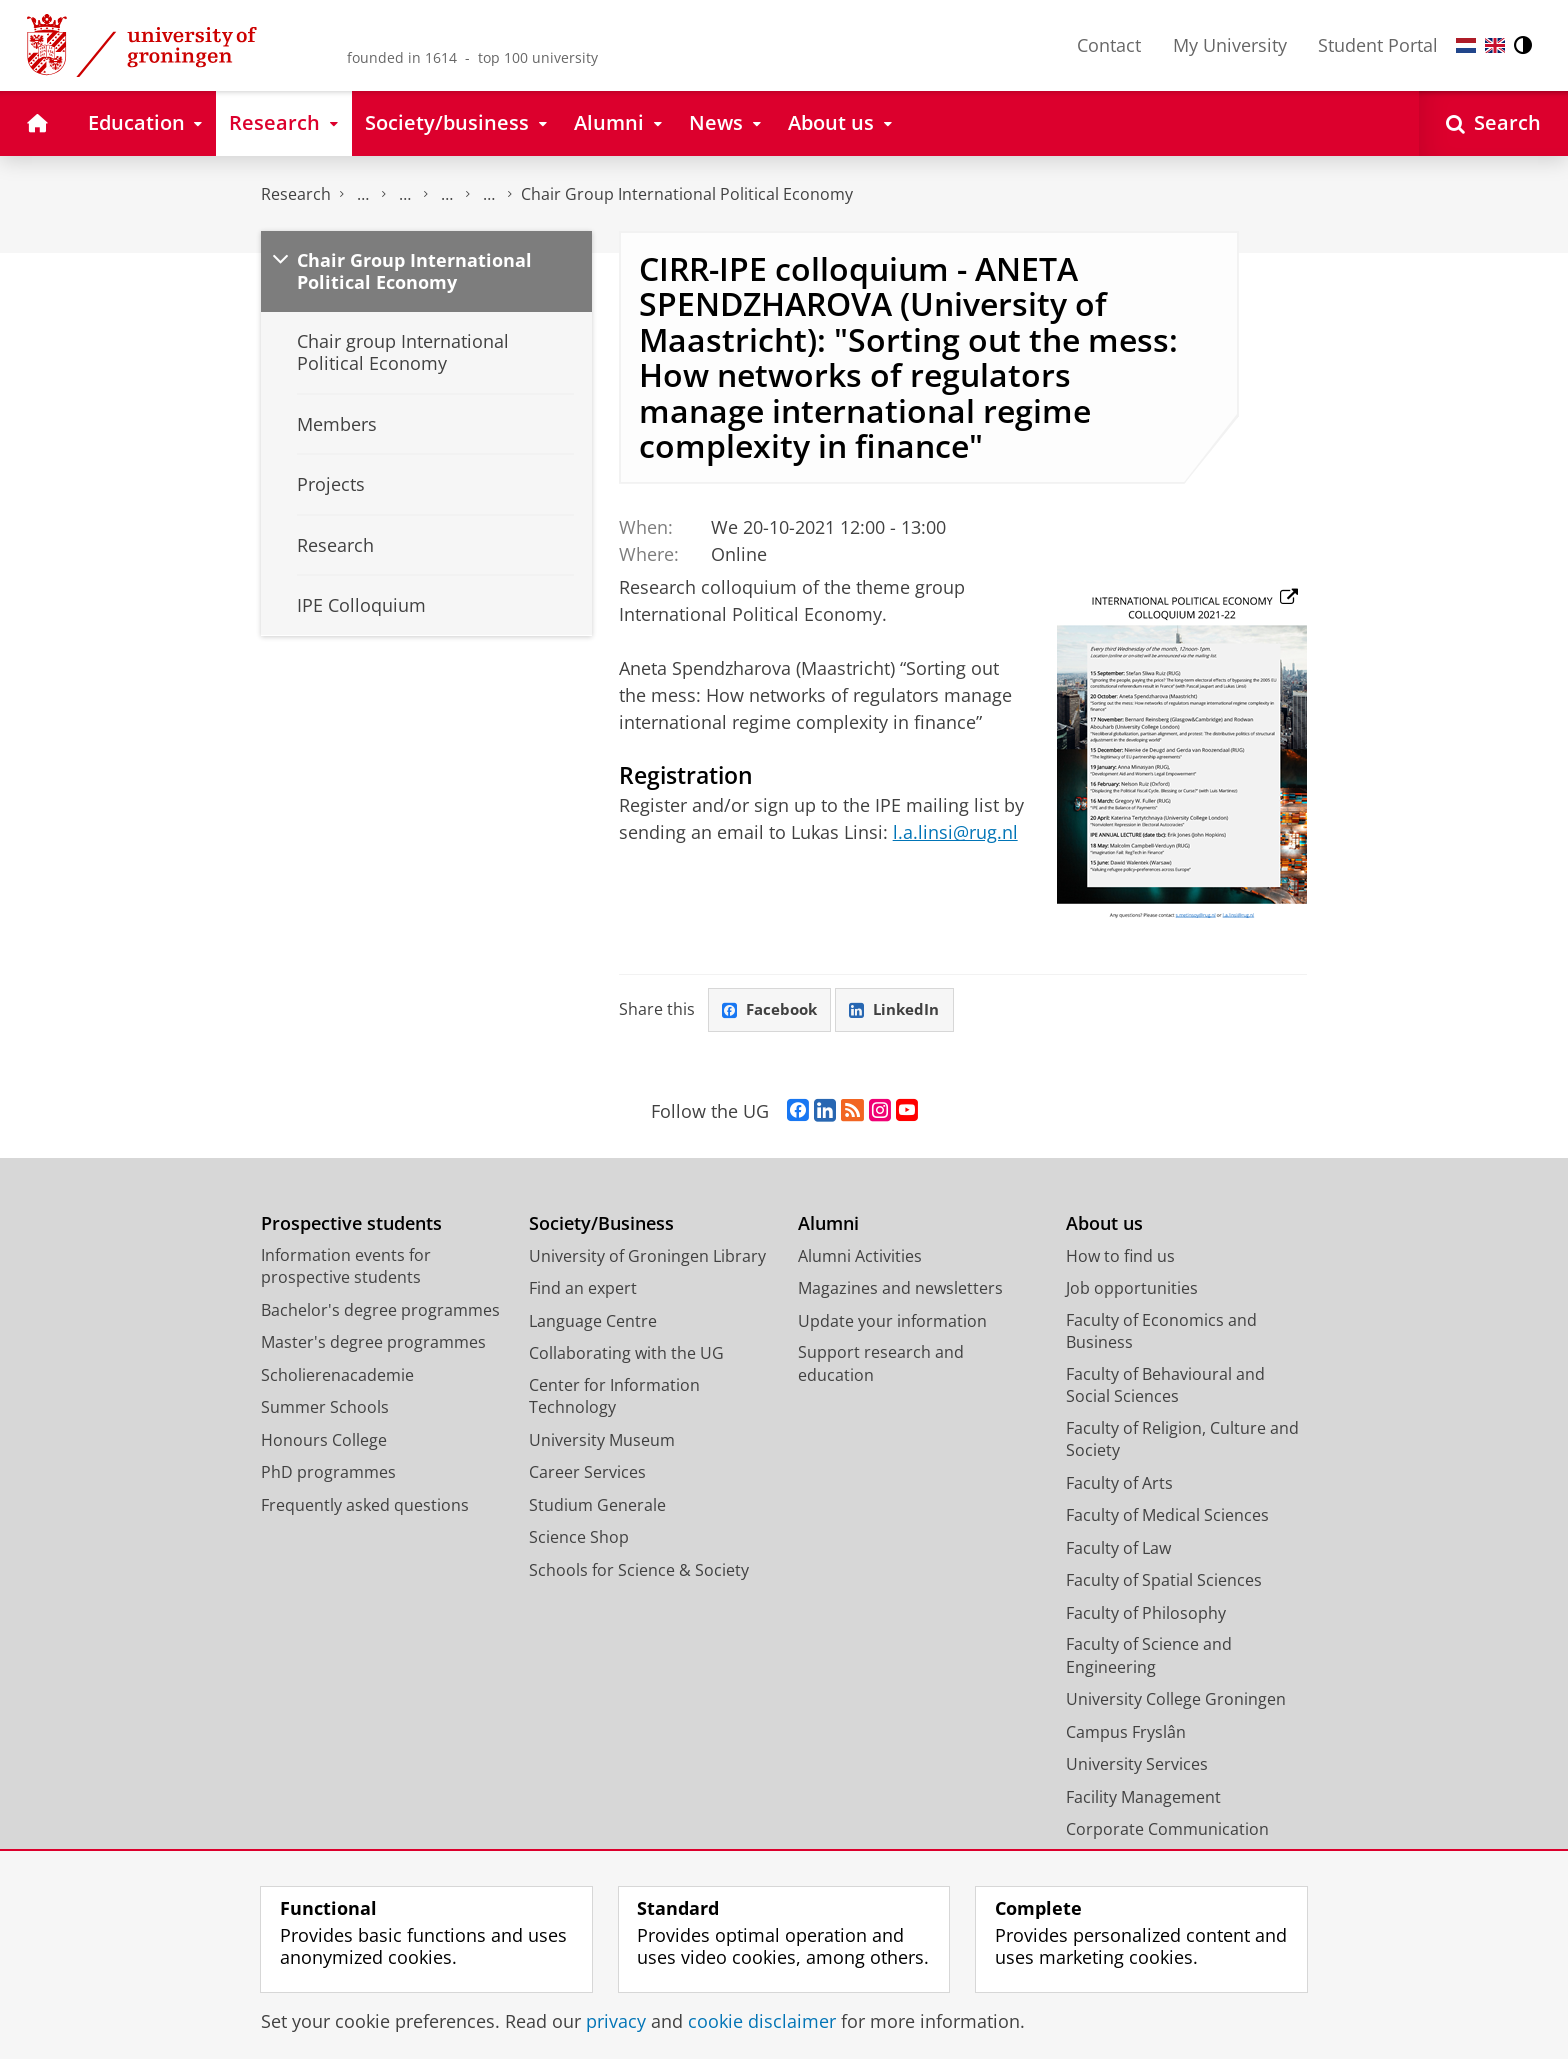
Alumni (828, 1224)
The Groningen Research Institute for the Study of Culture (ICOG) (363, 194)
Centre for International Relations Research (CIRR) (489, 194)
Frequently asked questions (365, 1506)
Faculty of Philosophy (1146, 1614)
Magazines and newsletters (900, 1289)
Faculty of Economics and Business (1161, 1332)
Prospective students (351, 1224)
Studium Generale (597, 1506)
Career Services (587, 1473)
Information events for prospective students (346, 1267)
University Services (1137, 1765)
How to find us (1120, 1257)
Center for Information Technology (614, 1397)
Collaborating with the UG (626, 1354)
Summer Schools (325, 1408)
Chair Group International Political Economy (687, 194)
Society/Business (601, 1224)
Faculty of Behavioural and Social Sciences (1165, 1386)
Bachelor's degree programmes (380, 1311)
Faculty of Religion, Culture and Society (1182, 1440)
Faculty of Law (1118, 1549)
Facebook (772, 1010)
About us (1104, 1224)
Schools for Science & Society (639, 1571)
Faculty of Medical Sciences (1167, 1516)
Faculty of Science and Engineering (1149, 1656)
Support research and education (881, 1364)
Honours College (324, 1441)
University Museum (602, 1441)
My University (1230, 45)
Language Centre (593, 1322)
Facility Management (1143, 1798)
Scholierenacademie (337, 1376)
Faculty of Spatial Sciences (1164, 1581)
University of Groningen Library (647, 1257)
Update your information (892, 1322)
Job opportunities (1132, 1289)
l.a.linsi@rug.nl (955, 832)
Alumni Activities (860, 1257)
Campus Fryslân (1126, 1733)
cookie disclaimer (762, 2021)
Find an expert (583, 1289)
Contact (1109, 45)
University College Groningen (1176, 1700)
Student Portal (1378, 45)
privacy (616, 2021)
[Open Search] (1493, 123)
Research (296, 194)
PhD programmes (328, 1473)
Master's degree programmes (373, 1343)
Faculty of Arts (1119, 1484)
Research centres (447, 194)
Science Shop (579, 1538)
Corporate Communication (1167, 1830)
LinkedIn (902, 1010)
